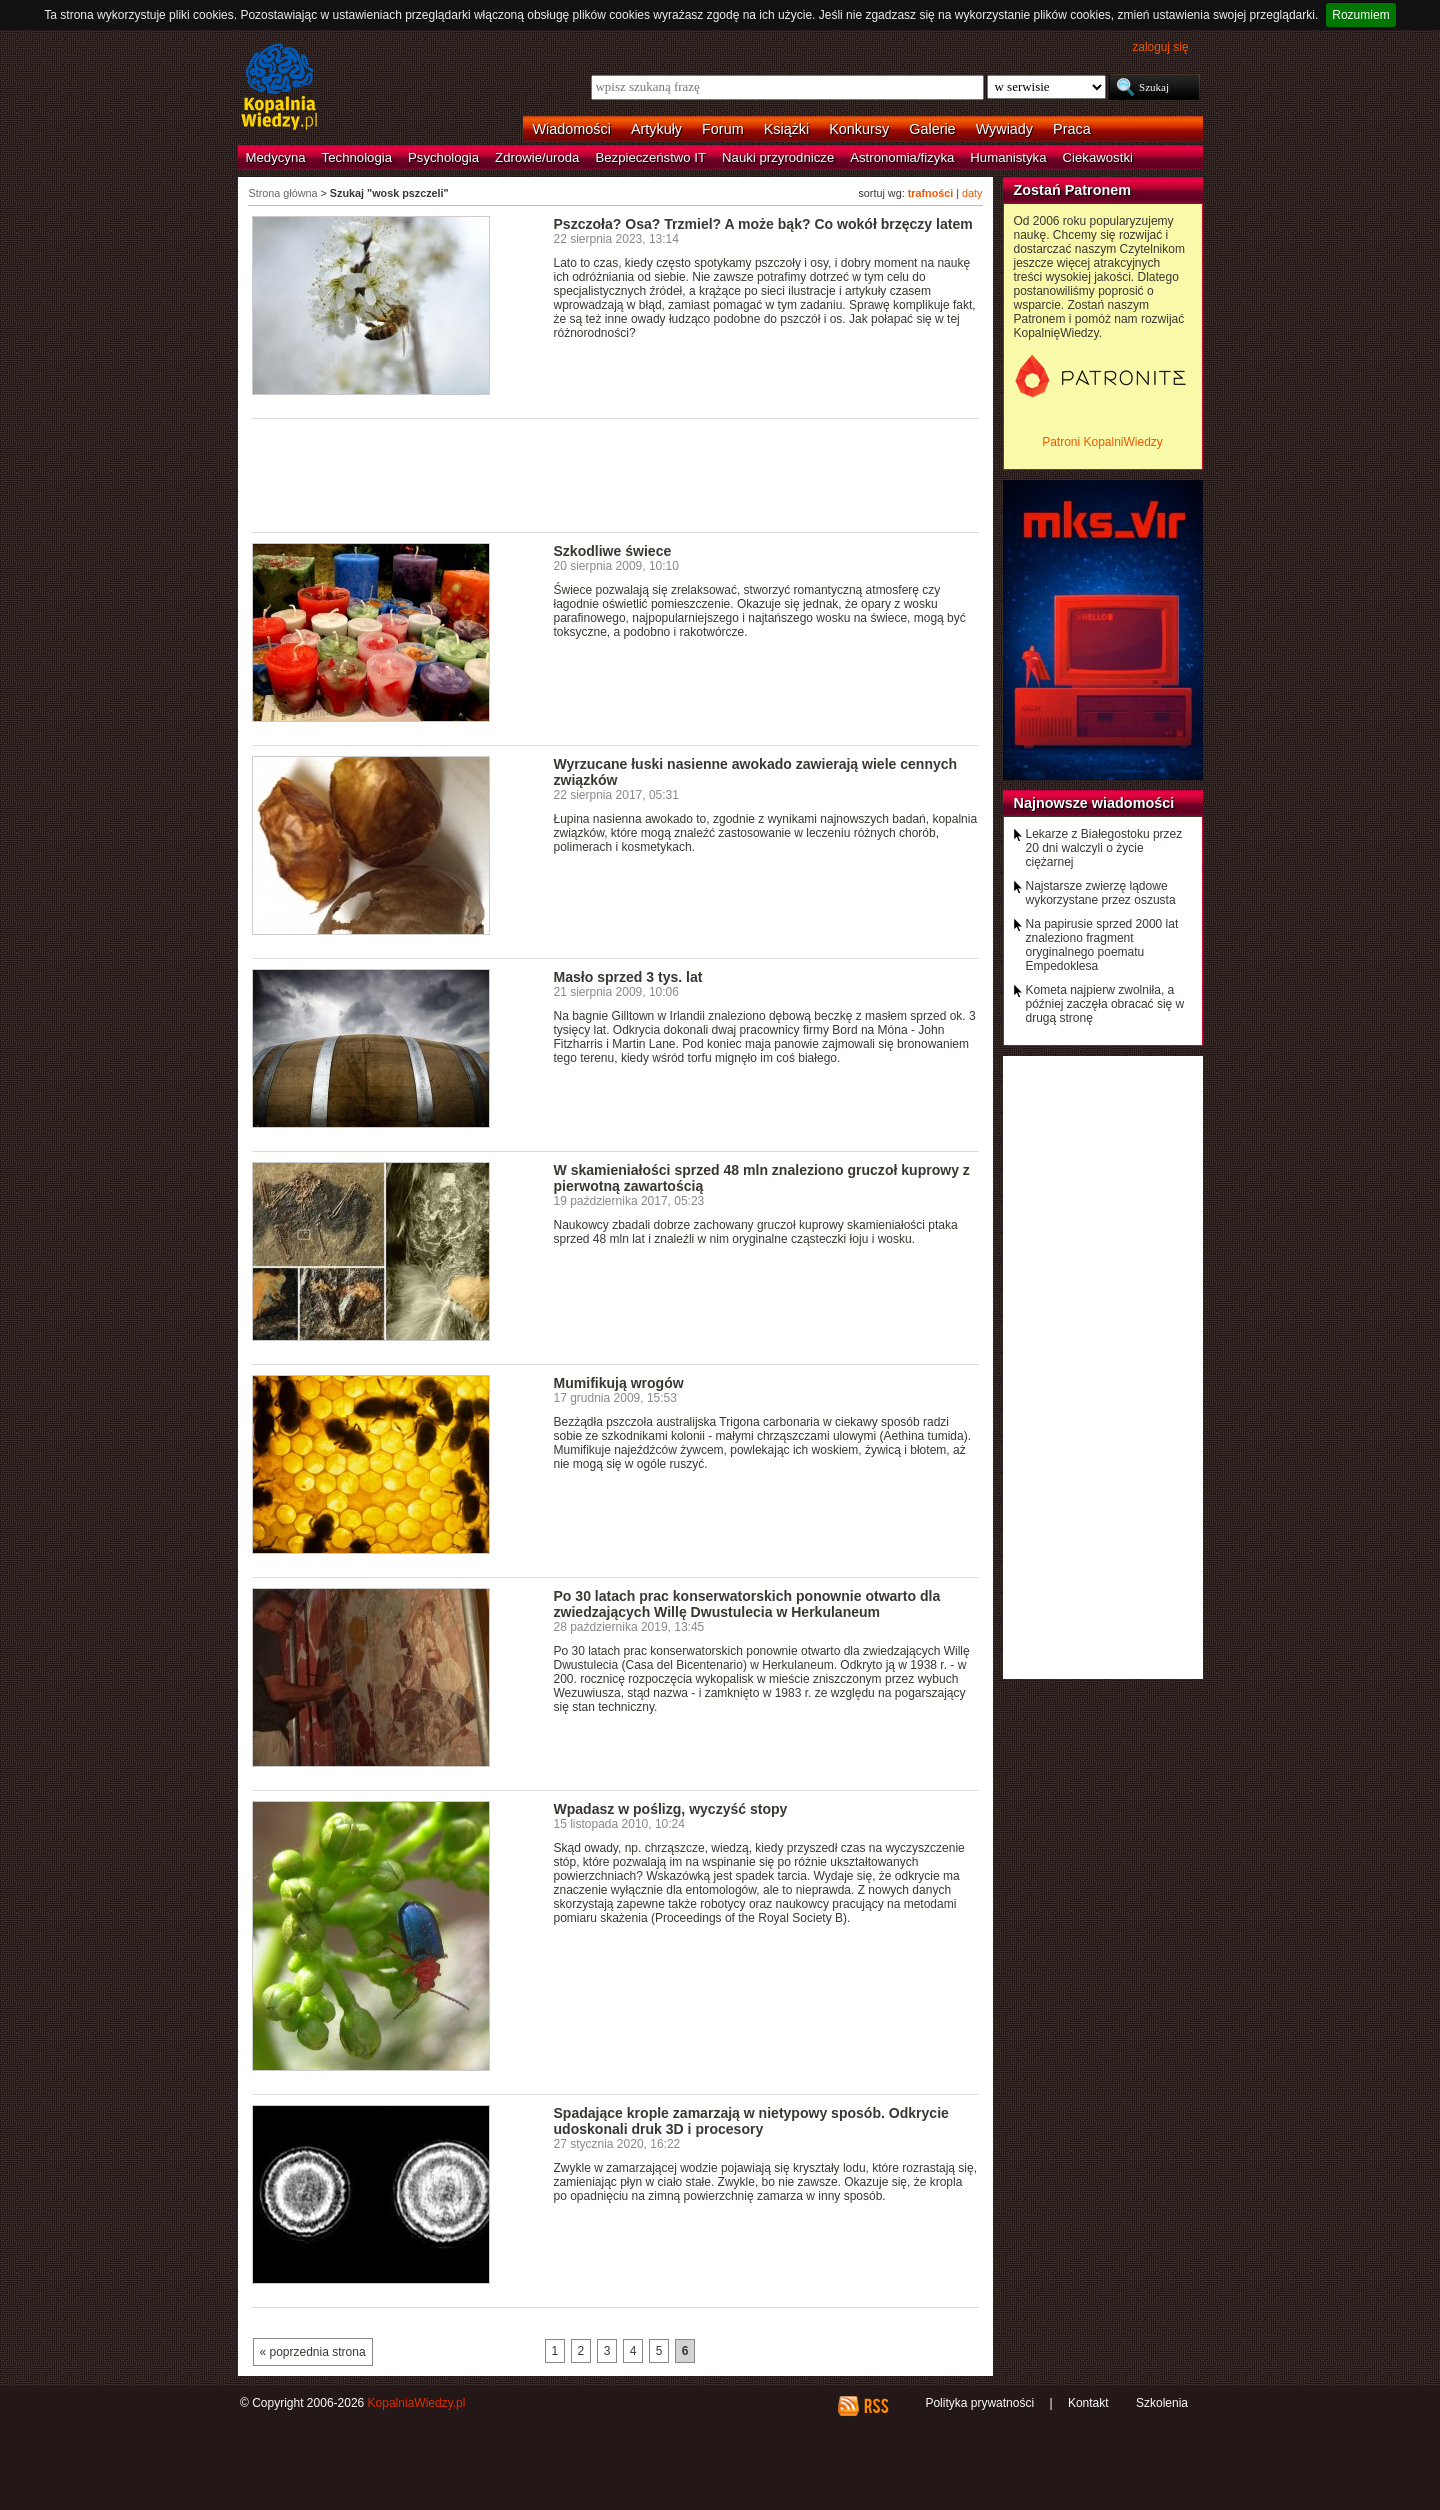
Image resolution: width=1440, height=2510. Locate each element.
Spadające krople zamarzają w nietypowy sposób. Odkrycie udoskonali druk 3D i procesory (751, 2121)
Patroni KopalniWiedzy (1102, 442)
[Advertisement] (616, 474)
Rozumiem (1360, 15)
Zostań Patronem (1073, 190)
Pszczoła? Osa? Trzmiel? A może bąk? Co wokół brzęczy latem (763, 224)
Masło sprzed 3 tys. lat (628, 977)
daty (972, 193)
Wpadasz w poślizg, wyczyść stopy (671, 1809)
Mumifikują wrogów (619, 1383)
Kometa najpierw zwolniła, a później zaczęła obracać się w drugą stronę (1105, 1004)
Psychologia (443, 157)
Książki (787, 129)
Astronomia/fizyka (902, 157)
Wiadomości (572, 129)
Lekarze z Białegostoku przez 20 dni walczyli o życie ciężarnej (1104, 848)
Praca (1072, 129)
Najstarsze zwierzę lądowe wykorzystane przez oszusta (1101, 893)
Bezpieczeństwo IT (650, 157)
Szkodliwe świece (613, 551)
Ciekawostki (1098, 157)
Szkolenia (1162, 2403)
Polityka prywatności (979, 2403)
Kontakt (1088, 2403)
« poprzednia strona (313, 2352)
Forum (723, 129)
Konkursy (859, 129)
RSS (875, 2406)
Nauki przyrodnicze (778, 157)
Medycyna (276, 157)
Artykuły (656, 129)
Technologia (357, 157)
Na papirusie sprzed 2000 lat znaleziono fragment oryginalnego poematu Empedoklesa (1102, 945)
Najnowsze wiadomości (1094, 803)
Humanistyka (1008, 157)
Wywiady (1004, 129)
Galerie (932, 129)
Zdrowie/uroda (537, 157)
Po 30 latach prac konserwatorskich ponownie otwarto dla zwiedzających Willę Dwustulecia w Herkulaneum (747, 1604)
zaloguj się (1160, 47)
